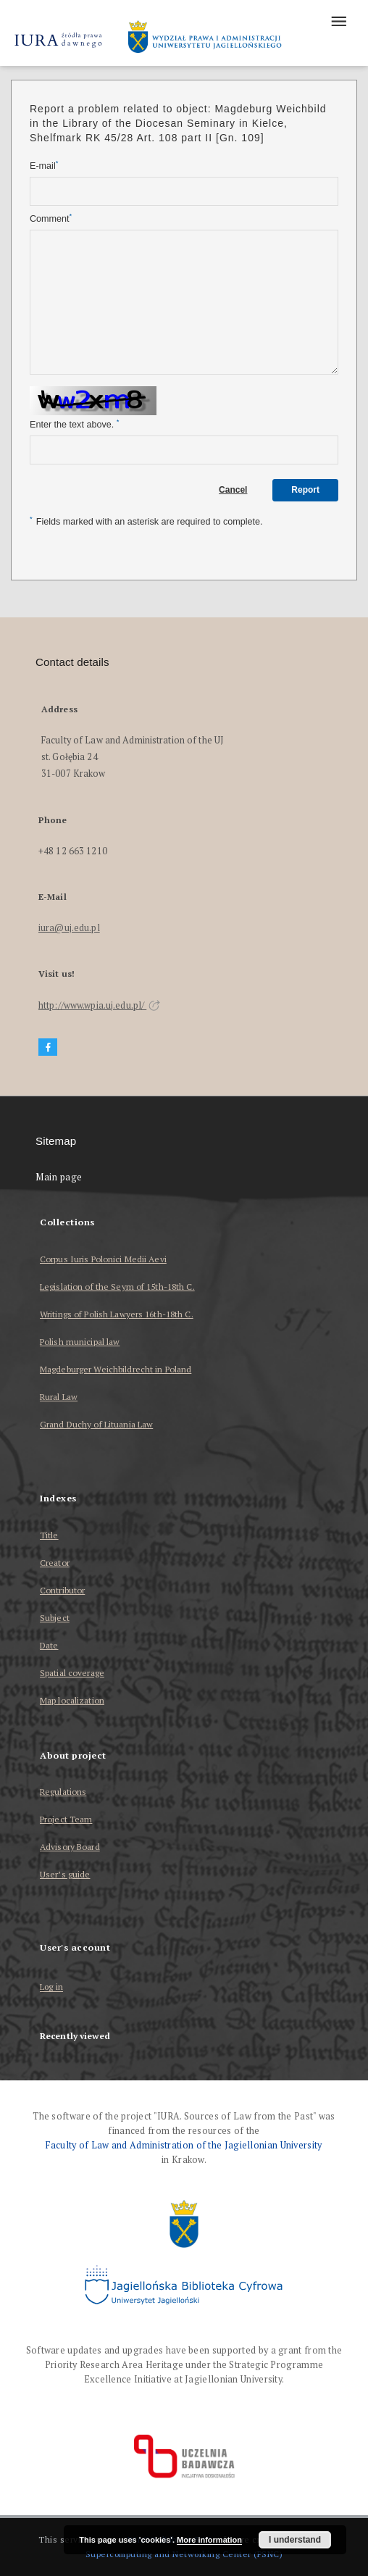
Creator (55, 1562)
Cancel (233, 490)
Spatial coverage (72, 1672)
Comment (51, 218)
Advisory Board (70, 1846)
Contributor (62, 1590)
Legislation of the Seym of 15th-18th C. (117, 1286)
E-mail (44, 165)
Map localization (72, 1700)
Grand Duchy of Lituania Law (96, 1424)
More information (209, 2539)
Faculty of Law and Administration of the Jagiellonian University (184, 2145)
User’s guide (65, 1874)
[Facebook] (47, 1047)
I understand (295, 2540)
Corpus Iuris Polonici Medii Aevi (103, 1259)
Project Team (66, 1819)
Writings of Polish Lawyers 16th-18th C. (116, 1314)
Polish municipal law (80, 1341)
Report (305, 490)
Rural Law (59, 1396)
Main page (59, 1177)
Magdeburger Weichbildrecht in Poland (115, 1369)
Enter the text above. (74, 424)
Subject (55, 1617)
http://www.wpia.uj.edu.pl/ (99, 1005)
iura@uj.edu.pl (69, 928)
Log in (51, 1987)
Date (49, 1645)
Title (49, 1535)
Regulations (63, 1791)
